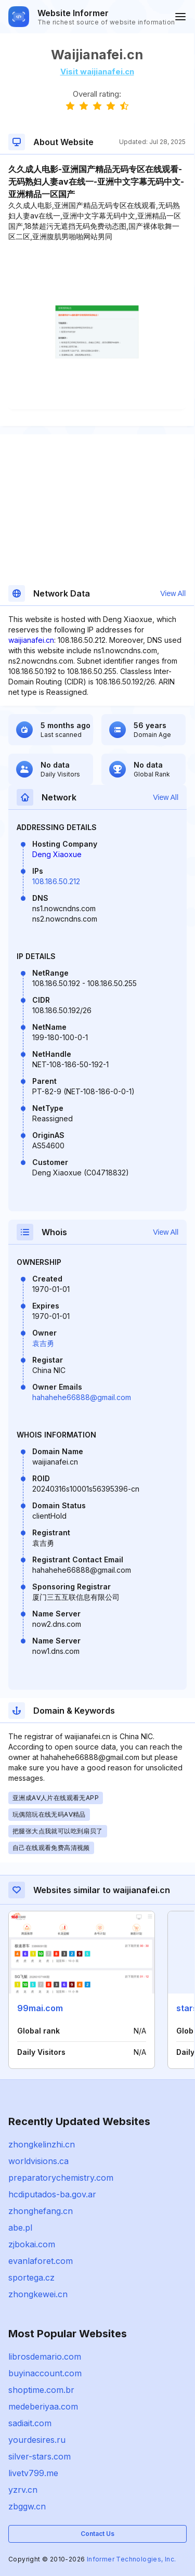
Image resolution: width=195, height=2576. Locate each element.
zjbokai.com (31, 2244)
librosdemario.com (44, 2356)
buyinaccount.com (45, 2373)
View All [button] (173, 593)
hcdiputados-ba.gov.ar (52, 2194)
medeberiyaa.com (43, 2406)
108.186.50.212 (56, 881)
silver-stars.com (39, 2456)
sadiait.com (29, 2423)
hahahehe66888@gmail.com (81, 1397)
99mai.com (40, 2008)
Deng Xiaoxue (57, 854)
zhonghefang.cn (40, 2211)
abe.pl (20, 2227)
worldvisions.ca (38, 2161)
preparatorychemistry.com (60, 2177)
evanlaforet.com (40, 2261)
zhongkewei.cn (38, 2294)
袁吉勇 (43, 1343)
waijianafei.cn (31, 640)
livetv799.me (33, 2473)
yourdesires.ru (37, 2440)
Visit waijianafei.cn (97, 71)
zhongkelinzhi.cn (41, 2144)
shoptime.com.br (41, 2390)
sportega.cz (31, 2277)
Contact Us (97, 2534)
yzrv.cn (22, 2489)
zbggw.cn (27, 2506)
